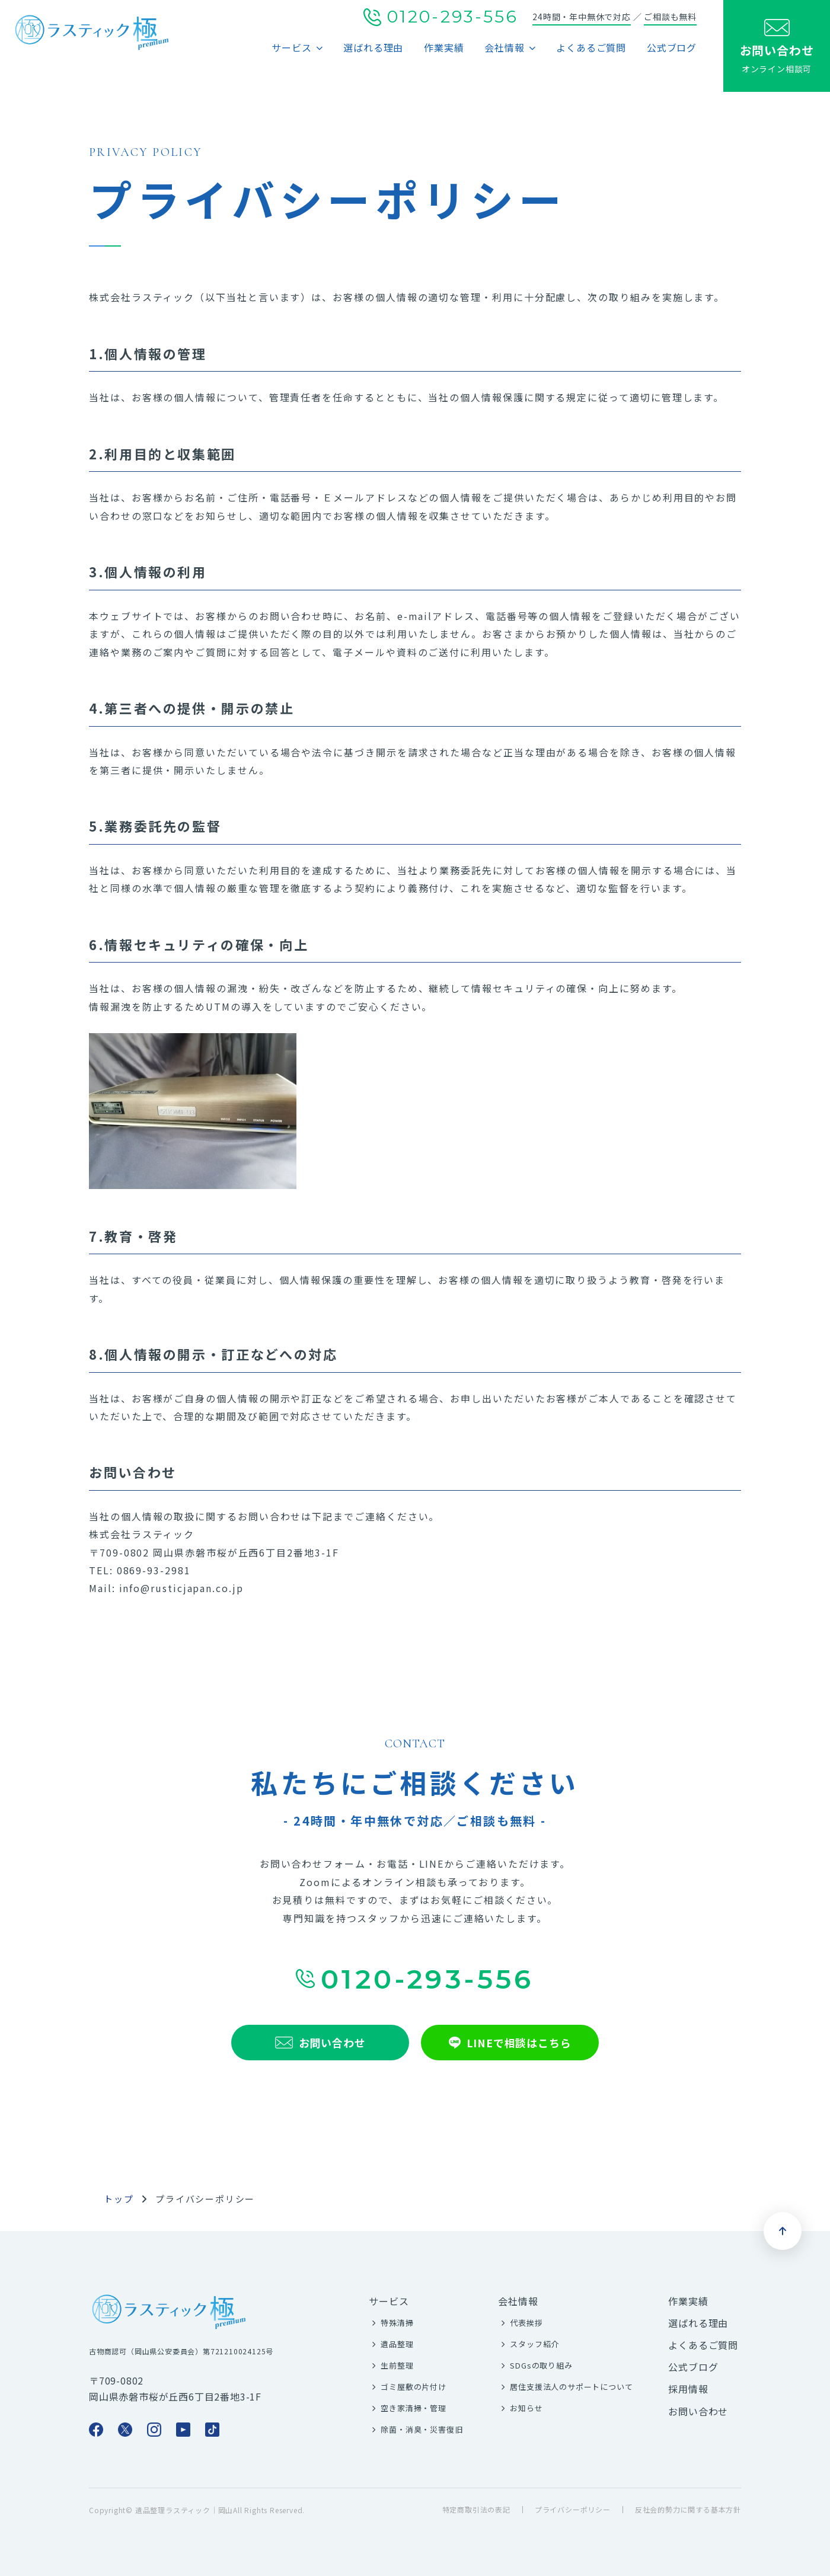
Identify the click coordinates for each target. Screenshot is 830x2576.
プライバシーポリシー (573, 2509)
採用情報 (688, 2389)
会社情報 (504, 47)
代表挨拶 (526, 2322)
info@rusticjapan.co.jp (181, 1588)
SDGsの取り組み (541, 2365)
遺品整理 (397, 2344)
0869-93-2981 (154, 1570)
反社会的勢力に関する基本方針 (688, 2509)
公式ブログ (672, 47)
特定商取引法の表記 (476, 2509)
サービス (291, 47)
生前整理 (397, 2365)
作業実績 (444, 47)
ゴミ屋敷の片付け (413, 2386)
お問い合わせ (698, 2411)
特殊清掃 (397, 2322)
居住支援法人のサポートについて (571, 2386)
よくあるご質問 (591, 47)
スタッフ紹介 (534, 2344)
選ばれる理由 (373, 47)
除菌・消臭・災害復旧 (421, 2429)
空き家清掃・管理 (413, 2408)
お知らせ (526, 2408)
